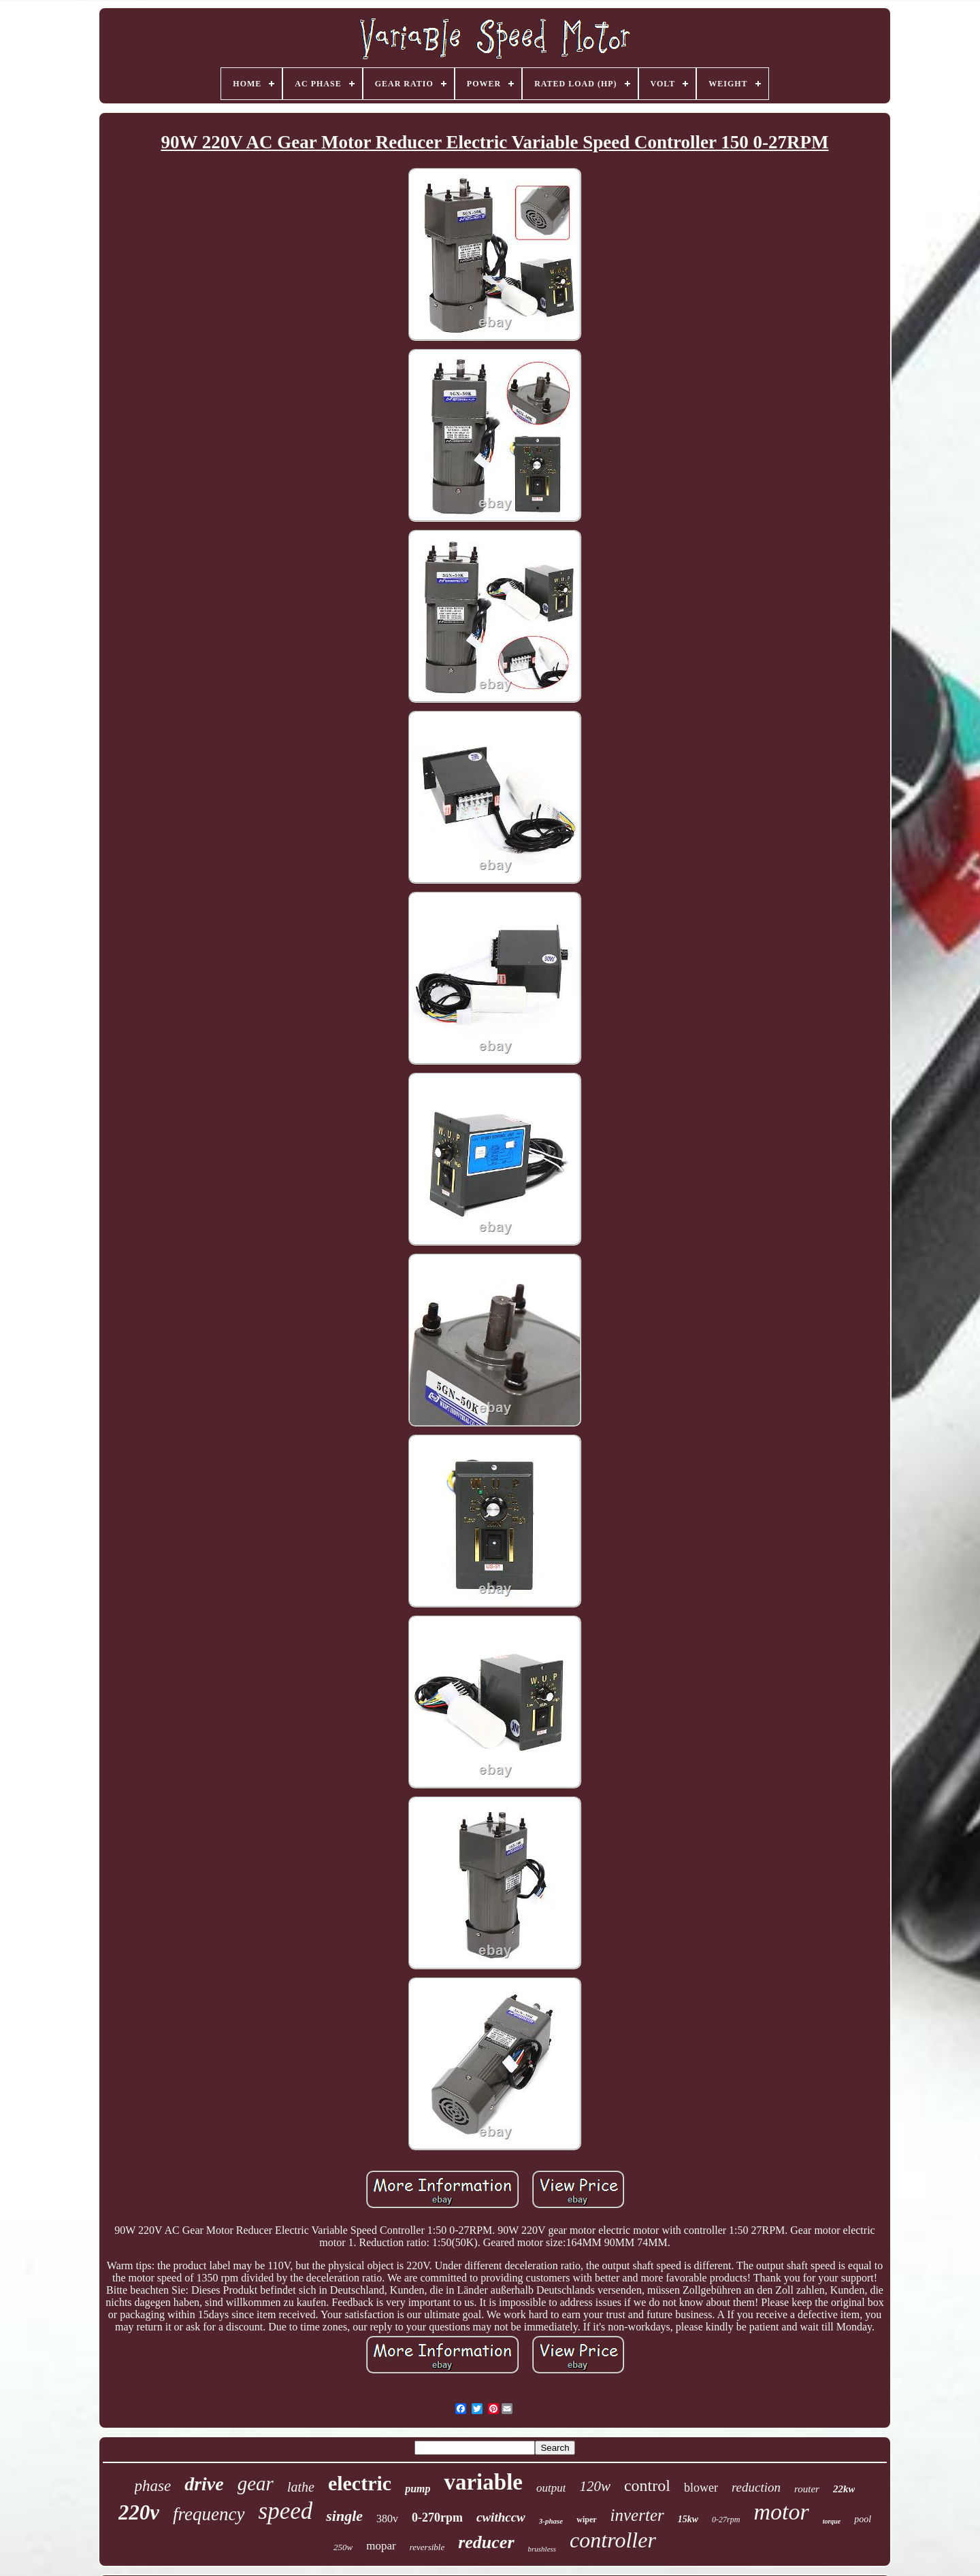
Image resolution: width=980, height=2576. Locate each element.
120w (594, 2486)
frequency (208, 2514)
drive (204, 2483)
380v (387, 2518)
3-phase (551, 2521)
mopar (380, 2545)
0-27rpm (726, 2519)
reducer (486, 2542)
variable (483, 2482)
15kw (688, 2519)
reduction (756, 2487)
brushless (542, 2549)
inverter (637, 2515)
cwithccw (500, 2517)
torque (832, 2521)
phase (153, 2485)
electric (359, 2483)
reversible (427, 2547)
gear (256, 2483)
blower (701, 2487)
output (551, 2487)
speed (286, 2511)
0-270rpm (437, 2517)
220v (138, 2512)
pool (862, 2519)
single (344, 2515)
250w (343, 2547)
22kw (844, 2488)
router (806, 2488)
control (647, 2485)
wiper (586, 2519)
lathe (300, 2486)
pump (417, 2488)
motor (780, 2511)
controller (613, 2540)
